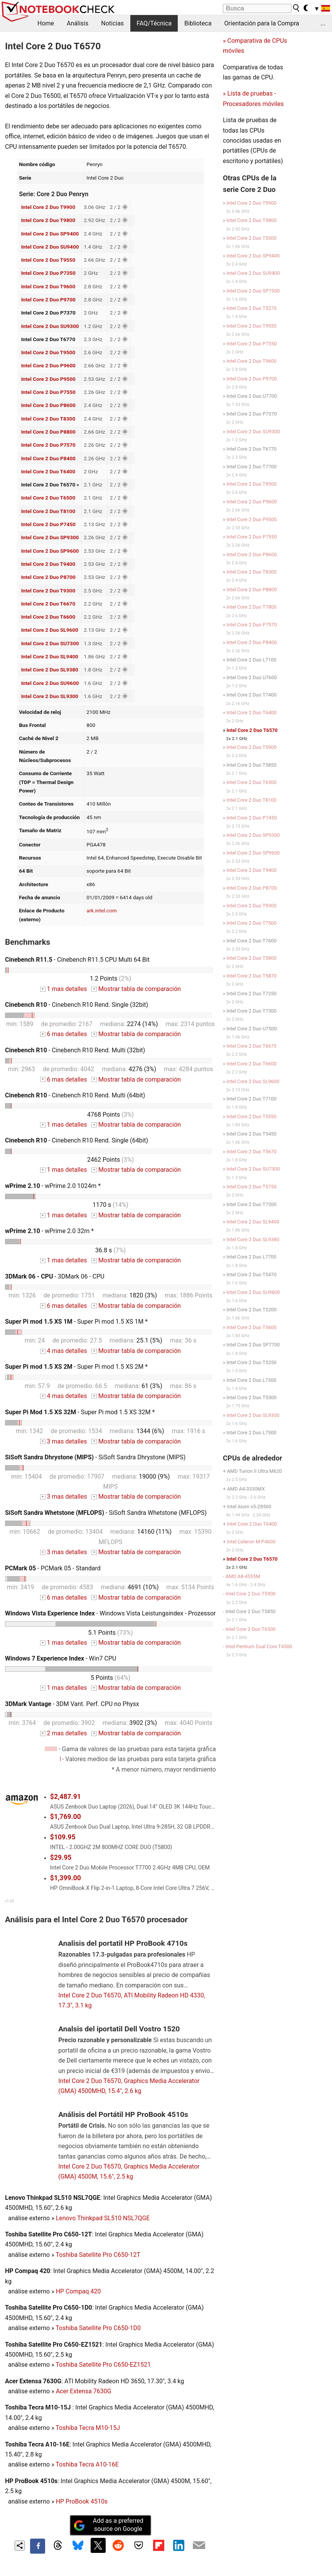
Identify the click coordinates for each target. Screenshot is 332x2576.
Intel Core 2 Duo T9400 (48, 564)
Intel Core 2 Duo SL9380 (49, 669)
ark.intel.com (101, 910)
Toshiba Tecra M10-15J (88, 2427)
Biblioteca (198, 23)
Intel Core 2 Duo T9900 (48, 207)
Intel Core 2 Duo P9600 (48, 365)
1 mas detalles (63, 989)
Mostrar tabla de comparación (136, 989)
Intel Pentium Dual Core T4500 (259, 1646)
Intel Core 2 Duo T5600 (251, 1327)
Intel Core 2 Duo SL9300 (49, 696)
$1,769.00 (65, 1817)
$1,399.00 (65, 1878)
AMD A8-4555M (243, 1576)
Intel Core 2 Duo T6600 (48, 617)
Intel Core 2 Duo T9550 (48, 260)
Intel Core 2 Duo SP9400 (50, 234)
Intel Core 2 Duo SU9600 (50, 683)
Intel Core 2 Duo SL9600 (49, 630)
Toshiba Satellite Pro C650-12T (98, 2254)
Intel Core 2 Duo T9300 (48, 590)
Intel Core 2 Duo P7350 (48, 273)
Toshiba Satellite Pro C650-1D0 (98, 2328)
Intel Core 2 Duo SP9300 (50, 537)
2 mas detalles (63, 1733)
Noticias (112, 23)
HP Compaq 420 (78, 2291)
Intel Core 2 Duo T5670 (251, 1151)
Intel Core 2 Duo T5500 (251, 238)
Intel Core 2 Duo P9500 (48, 379)
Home (45, 23)
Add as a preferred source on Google (108, 2524)
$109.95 (63, 1837)
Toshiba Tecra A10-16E (87, 2464)
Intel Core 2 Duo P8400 (48, 458)
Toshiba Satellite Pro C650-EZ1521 (103, 2364)
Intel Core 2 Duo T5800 (251, 958)
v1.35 (9, 1901)
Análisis (77, 23)
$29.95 (61, 1857)
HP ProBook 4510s (82, 2501)
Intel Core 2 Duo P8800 (48, 432)
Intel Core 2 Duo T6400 (48, 471)
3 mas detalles (63, 1441)
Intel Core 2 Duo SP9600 (50, 551)
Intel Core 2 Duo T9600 (48, 286)
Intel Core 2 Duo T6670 (48, 604)
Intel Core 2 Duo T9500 (48, 352)
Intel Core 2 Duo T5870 (251, 976)
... (322, 23)
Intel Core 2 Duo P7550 (48, 392)
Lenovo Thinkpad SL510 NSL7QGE (103, 2218)
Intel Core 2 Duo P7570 (48, 445)
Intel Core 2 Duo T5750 (251, 1187)
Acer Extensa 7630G (83, 2391)
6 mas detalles (63, 1034)
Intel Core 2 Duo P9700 (48, 299)
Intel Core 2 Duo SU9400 (50, 247)
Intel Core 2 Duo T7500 (251, 923)
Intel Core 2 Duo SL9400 (49, 656)
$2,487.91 (65, 1796)
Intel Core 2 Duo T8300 (48, 419)
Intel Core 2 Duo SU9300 (50, 326)
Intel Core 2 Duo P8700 (48, 577)
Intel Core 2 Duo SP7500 (253, 291)
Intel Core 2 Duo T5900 (251, 747)
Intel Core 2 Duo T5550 (251, 1116)
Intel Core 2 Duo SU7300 (50, 643)
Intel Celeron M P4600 (251, 1542)
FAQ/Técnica (154, 23)
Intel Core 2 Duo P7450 (48, 524)
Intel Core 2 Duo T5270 (251, 308)
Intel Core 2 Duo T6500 (48, 498)
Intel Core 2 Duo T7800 (251, 607)
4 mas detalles (63, 1350)
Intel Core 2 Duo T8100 (48, 511)
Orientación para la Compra (261, 23)
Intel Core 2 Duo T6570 (252, 730)
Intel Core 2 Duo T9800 (48, 220)
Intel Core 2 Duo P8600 (48, 405)
